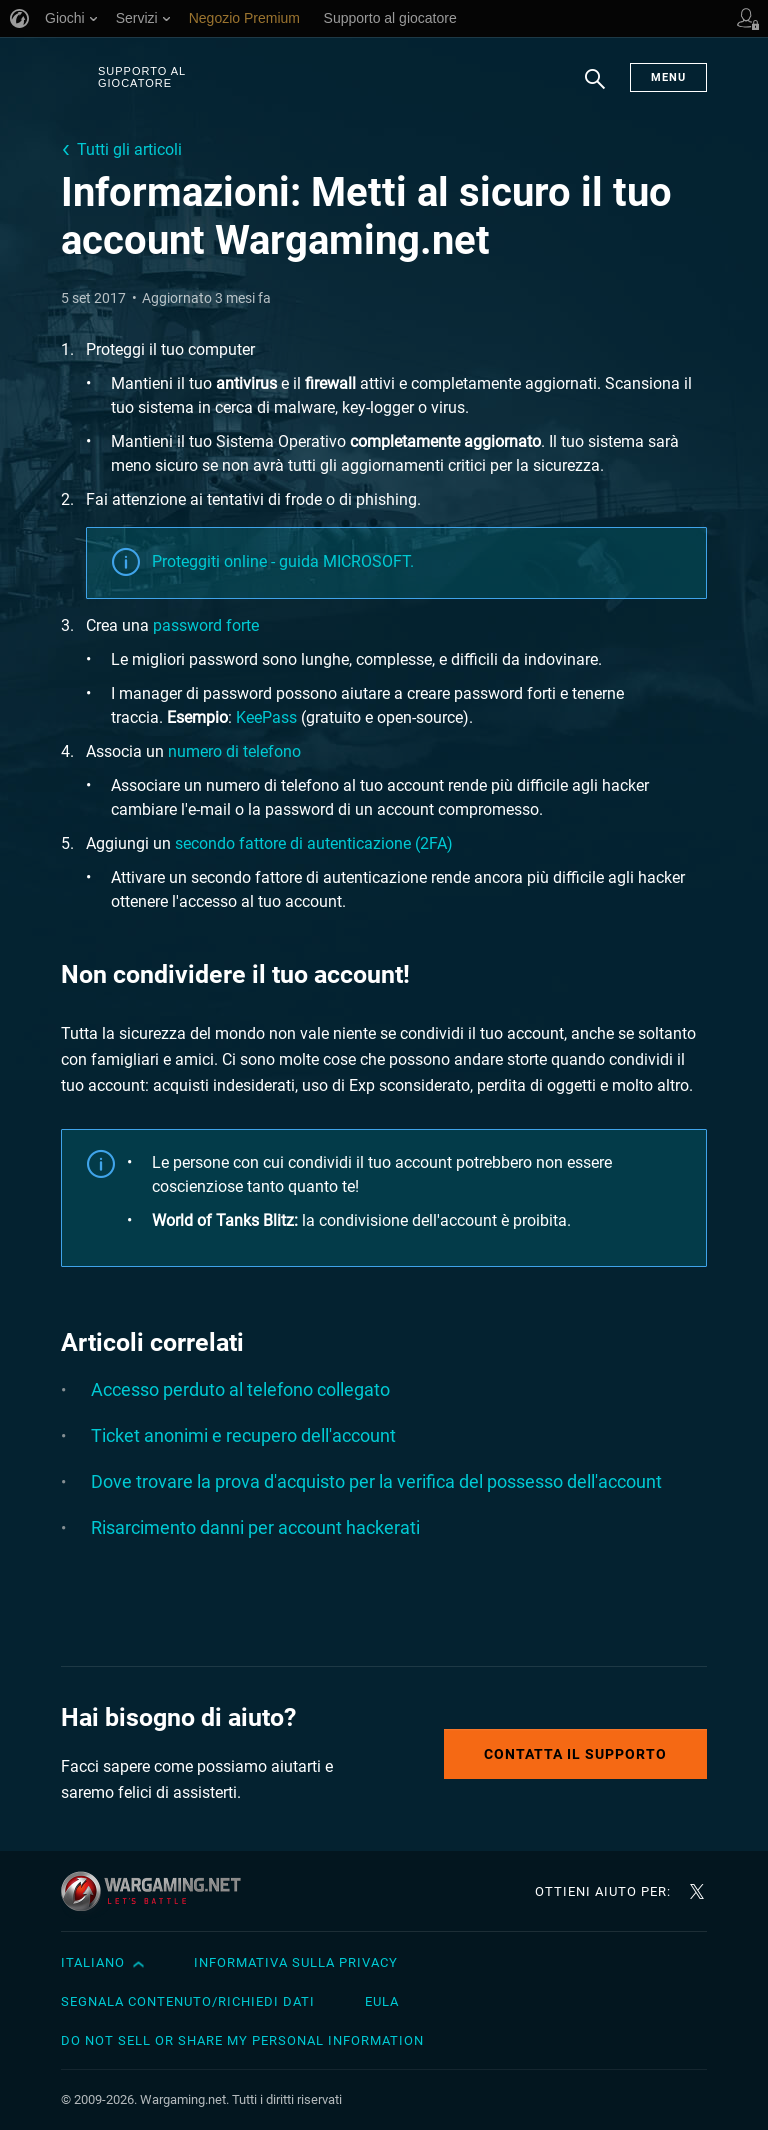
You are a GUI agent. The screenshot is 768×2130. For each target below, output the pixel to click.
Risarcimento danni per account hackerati (255, 1527)
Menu (668, 77)
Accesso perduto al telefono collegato (240, 1389)
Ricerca (595, 89)
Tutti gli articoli (129, 149)
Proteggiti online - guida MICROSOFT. (283, 561)
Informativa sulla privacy (296, 1962)
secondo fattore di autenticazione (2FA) (314, 843)
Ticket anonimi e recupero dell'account (243, 1435)
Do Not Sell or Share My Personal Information (242, 2040)
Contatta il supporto (575, 1754)
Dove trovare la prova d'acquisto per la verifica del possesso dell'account (376, 1481)
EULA (382, 2001)
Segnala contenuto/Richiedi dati (188, 2001)
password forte (206, 625)
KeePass (266, 717)
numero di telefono (234, 751)
